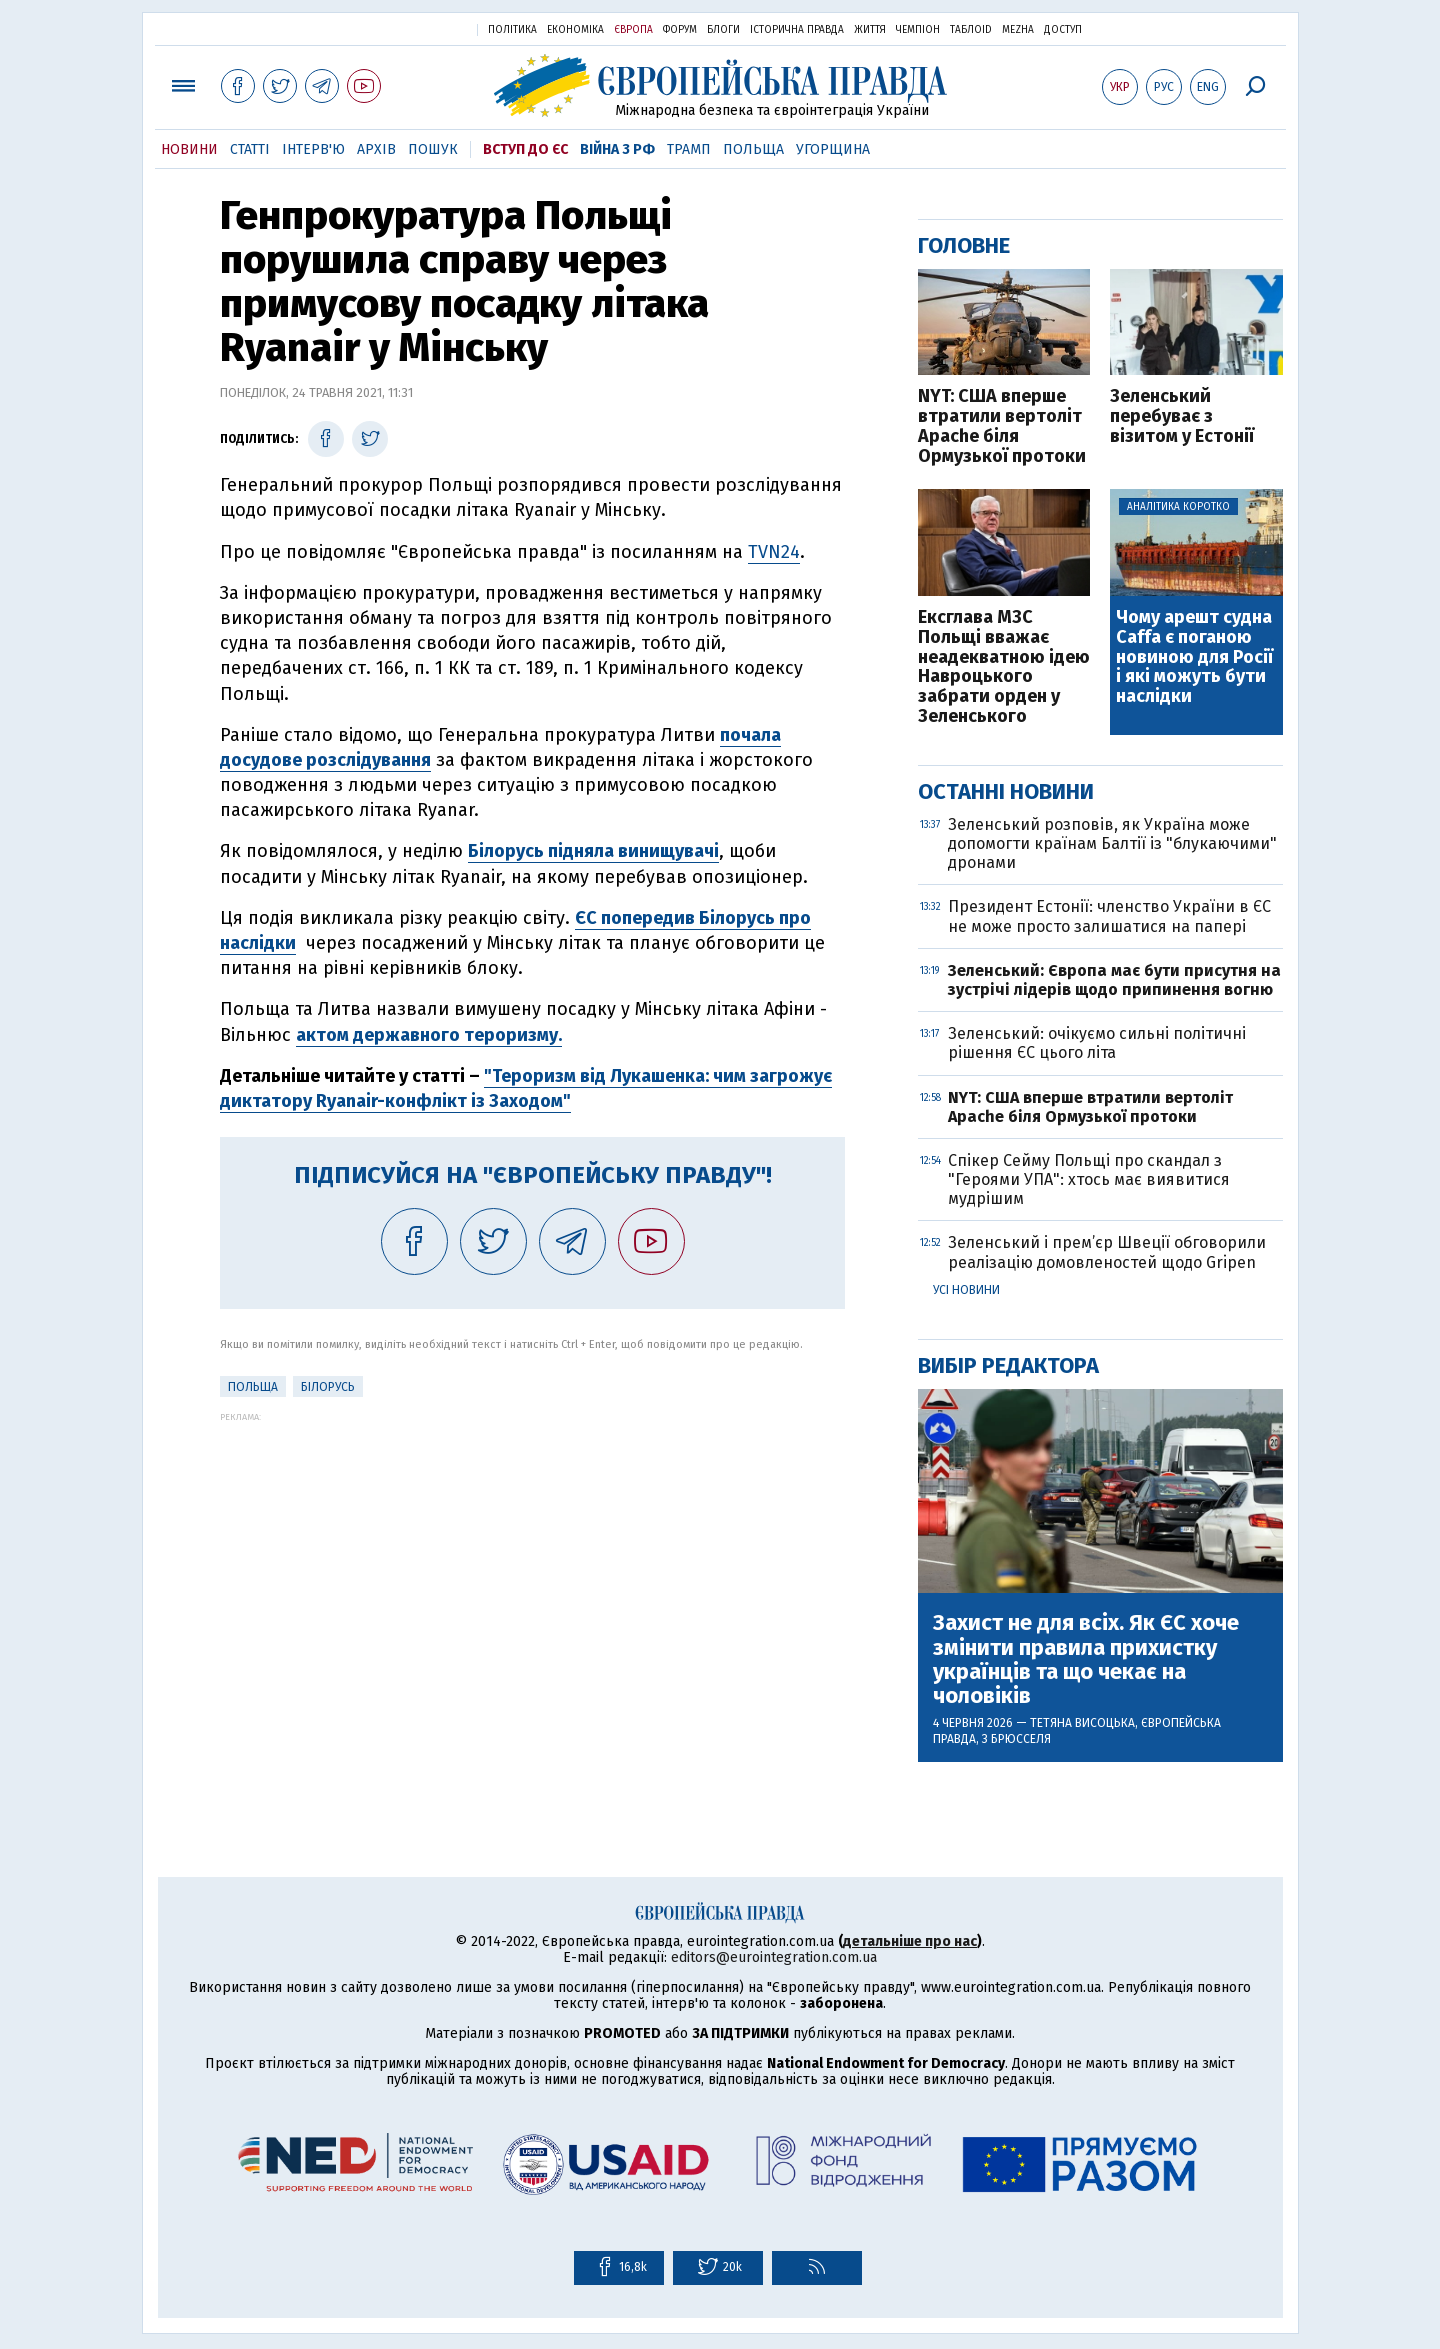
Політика (512, 30)
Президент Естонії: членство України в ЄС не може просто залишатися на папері (1109, 916)
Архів (376, 149)
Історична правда (797, 30)
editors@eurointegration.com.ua (774, 1957)
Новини (189, 149)
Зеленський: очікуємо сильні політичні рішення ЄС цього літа (1097, 1043)
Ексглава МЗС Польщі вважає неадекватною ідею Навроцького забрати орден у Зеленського (1004, 667)
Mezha (1018, 30)
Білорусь (328, 1387)
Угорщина (833, 149)
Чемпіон (918, 30)
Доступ (1063, 30)
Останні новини (1006, 791)
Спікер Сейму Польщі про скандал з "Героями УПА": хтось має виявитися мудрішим (1089, 1179)
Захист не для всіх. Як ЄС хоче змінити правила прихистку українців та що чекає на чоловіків (1086, 1659)
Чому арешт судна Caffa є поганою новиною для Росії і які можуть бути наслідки (1194, 657)
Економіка (575, 30)
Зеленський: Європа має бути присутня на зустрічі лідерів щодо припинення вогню (1114, 980)
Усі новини (966, 1290)
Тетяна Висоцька (1082, 1723)
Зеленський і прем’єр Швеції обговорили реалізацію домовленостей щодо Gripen (1107, 1252)
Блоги (723, 30)
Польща (753, 149)
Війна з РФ (617, 149)
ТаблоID (971, 30)
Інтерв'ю (313, 149)
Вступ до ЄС (525, 149)
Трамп (689, 149)
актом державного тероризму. (429, 1035)
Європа (633, 30)
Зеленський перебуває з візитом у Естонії (1182, 416)
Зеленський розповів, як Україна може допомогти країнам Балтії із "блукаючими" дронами (1112, 843)
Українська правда (413, 28)
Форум (680, 30)
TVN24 (774, 552)
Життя (870, 30)
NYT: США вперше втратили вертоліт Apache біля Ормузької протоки (1002, 426)
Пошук (433, 149)
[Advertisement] (532, 1562)
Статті (250, 149)
